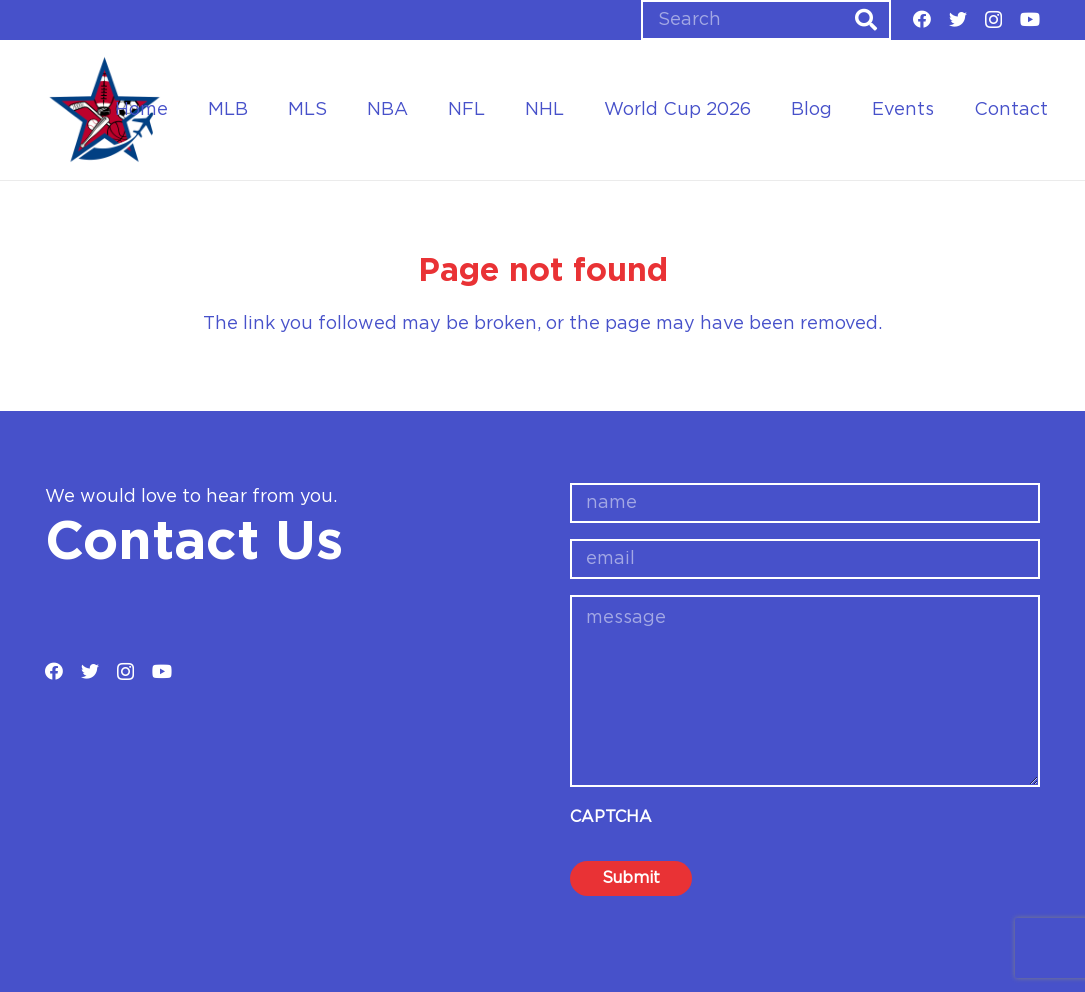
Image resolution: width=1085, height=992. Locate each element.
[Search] (766, 20)
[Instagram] (993, 20)
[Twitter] (958, 19)
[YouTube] (1030, 19)
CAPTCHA (611, 817)
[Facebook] (922, 19)
